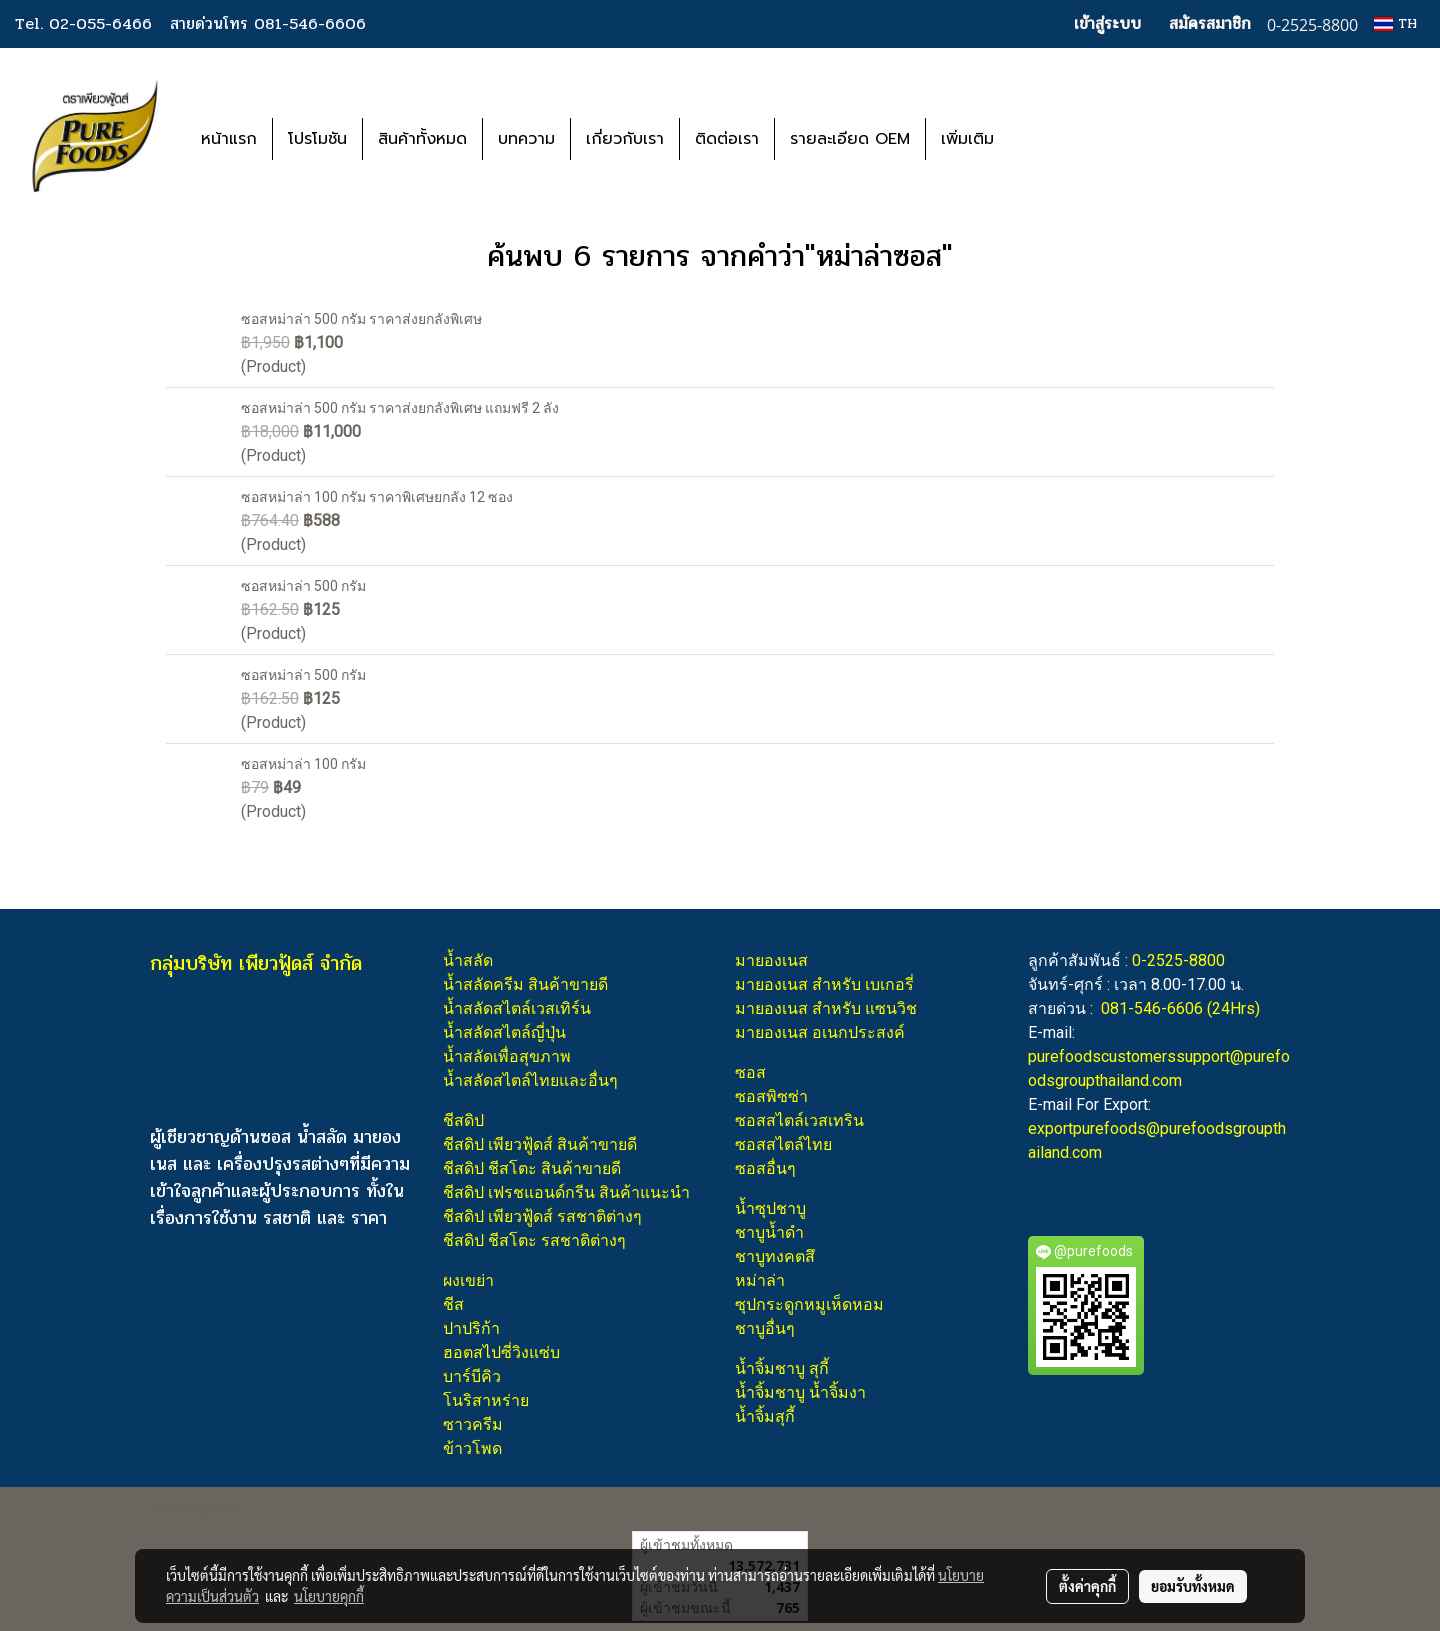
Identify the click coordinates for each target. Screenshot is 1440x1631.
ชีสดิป (463, 1120)
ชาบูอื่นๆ (765, 1328)
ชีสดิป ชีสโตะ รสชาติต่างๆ (534, 1240)
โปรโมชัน (317, 139)
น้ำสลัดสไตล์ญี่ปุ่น (504, 1032)
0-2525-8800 (1178, 960)
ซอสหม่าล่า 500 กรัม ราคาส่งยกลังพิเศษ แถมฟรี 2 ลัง (400, 408)
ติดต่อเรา (727, 139)
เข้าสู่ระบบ (1107, 23)
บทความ (526, 139)
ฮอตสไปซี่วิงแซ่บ (501, 1352)
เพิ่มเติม (967, 139)
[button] (1039, 139)
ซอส (750, 1072)
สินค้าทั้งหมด (422, 139)
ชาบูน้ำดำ (769, 1232)
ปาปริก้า (471, 1328)
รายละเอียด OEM (850, 139)
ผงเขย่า (468, 1280)
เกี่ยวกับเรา (625, 139)
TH (1395, 23)
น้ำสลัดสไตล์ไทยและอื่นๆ (530, 1080)
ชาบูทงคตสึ (775, 1256)
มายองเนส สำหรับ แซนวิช (826, 1008)
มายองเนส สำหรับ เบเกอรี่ (824, 984)
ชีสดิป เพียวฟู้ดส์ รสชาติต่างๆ (542, 1216)
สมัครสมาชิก (1210, 23)
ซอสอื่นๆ (765, 1168)
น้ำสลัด (468, 960)
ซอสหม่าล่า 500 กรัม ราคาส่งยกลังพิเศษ (361, 319)
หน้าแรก (229, 139)
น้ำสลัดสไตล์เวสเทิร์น (517, 1008)
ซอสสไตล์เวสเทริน (799, 1120)
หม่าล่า (760, 1280)
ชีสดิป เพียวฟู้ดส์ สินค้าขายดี (540, 1144)
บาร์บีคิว (472, 1376)
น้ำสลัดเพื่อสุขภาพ (507, 1056)
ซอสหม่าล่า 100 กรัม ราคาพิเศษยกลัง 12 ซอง (377, 497)
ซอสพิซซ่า (771, 1096)
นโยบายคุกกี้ (329, 1596)
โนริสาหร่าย (486, 1400)
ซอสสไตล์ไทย (783, 1144)
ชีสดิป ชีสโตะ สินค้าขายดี (532, 1168)
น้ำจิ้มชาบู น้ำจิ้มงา (800, 1392)
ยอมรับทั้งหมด (1193, 1586)
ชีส (453, 1304)
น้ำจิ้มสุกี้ (765, 1416)
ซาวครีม (473, 1424)
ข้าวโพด (472, 1448)
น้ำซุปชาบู (770, 1208)
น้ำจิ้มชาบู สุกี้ (782, 1368)
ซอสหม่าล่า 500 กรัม (303, 586)
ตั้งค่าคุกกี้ (1087, 1586)
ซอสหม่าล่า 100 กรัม (303, 764)
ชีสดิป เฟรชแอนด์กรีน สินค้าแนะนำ (566, 1192)
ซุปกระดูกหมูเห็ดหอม (809, 1304)
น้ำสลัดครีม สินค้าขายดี (525, 984)
